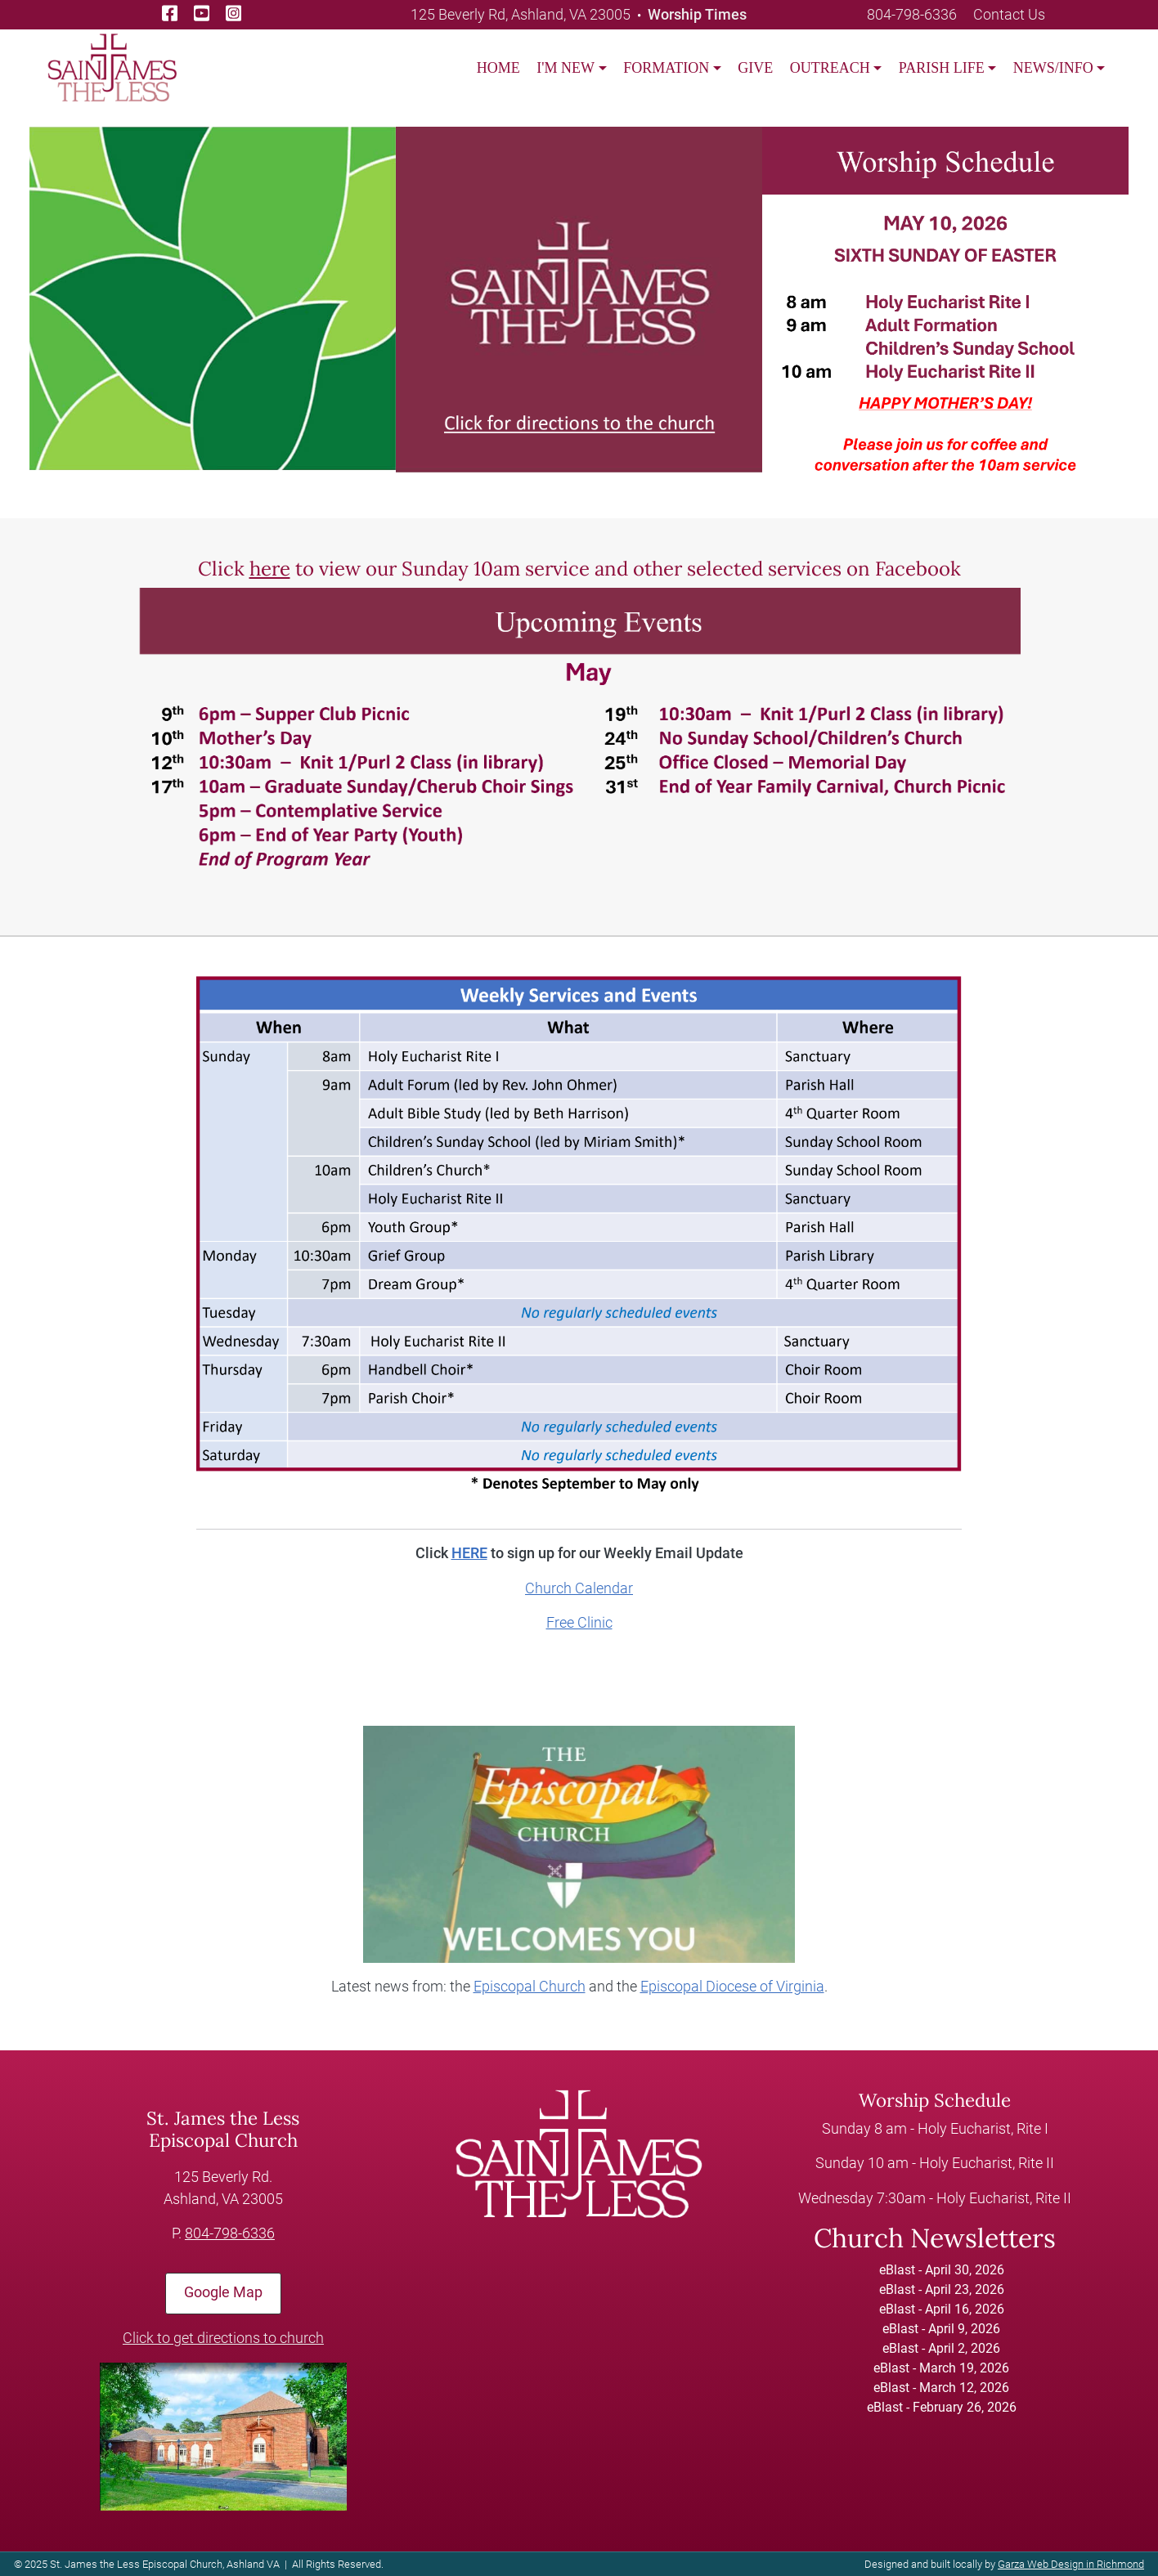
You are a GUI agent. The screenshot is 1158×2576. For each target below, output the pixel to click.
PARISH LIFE (942, 68)
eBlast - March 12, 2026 (941, 2387)
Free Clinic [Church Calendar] (579, 1623)
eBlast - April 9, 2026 (941, 2328)
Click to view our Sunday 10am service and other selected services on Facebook (579, 568)
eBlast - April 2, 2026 (941, 2348)
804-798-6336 (912, 14)
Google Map (223, 2292)
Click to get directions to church (223, 2338)
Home (498, 68)
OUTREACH (830, 68)
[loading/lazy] (112, 67)
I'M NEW (565, 68)
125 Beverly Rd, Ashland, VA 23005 (521, 14)
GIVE (755, 68)
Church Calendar (579, 1588)
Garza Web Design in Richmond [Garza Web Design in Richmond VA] (1071, 2564)
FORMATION (666, 68)
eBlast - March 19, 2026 (941, 2368)
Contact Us (1009, 14)
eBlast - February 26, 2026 (942, 2407)
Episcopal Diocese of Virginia (732, 1986)
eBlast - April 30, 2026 (941, 2270)
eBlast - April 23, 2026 (941, 2289)
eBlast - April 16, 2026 (941, 2309)
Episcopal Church (530, 1986)
